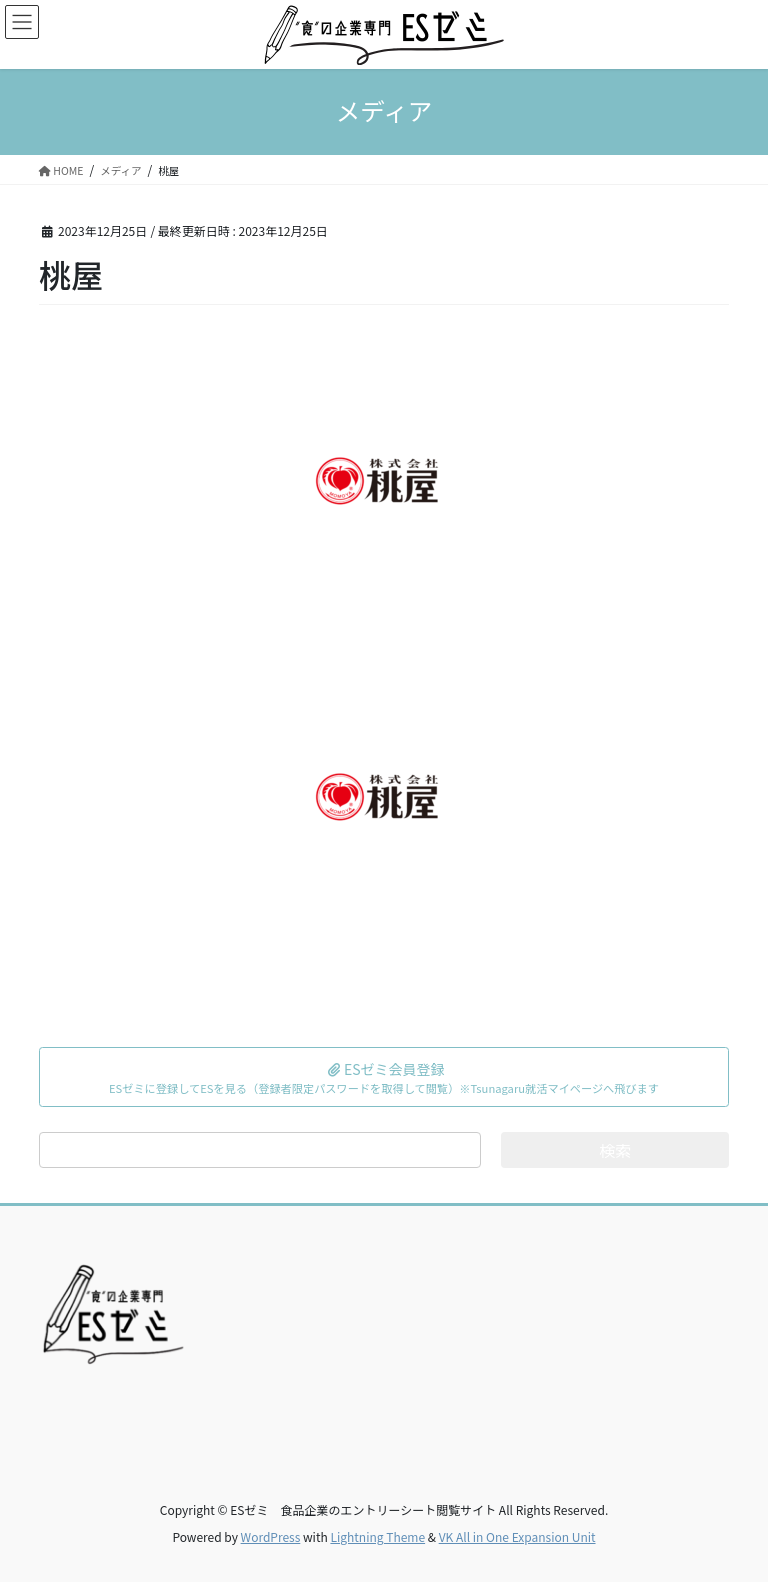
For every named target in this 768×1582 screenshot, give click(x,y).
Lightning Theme (377, 1536)
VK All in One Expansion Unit (517, 1536)
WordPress (271, 1536)
